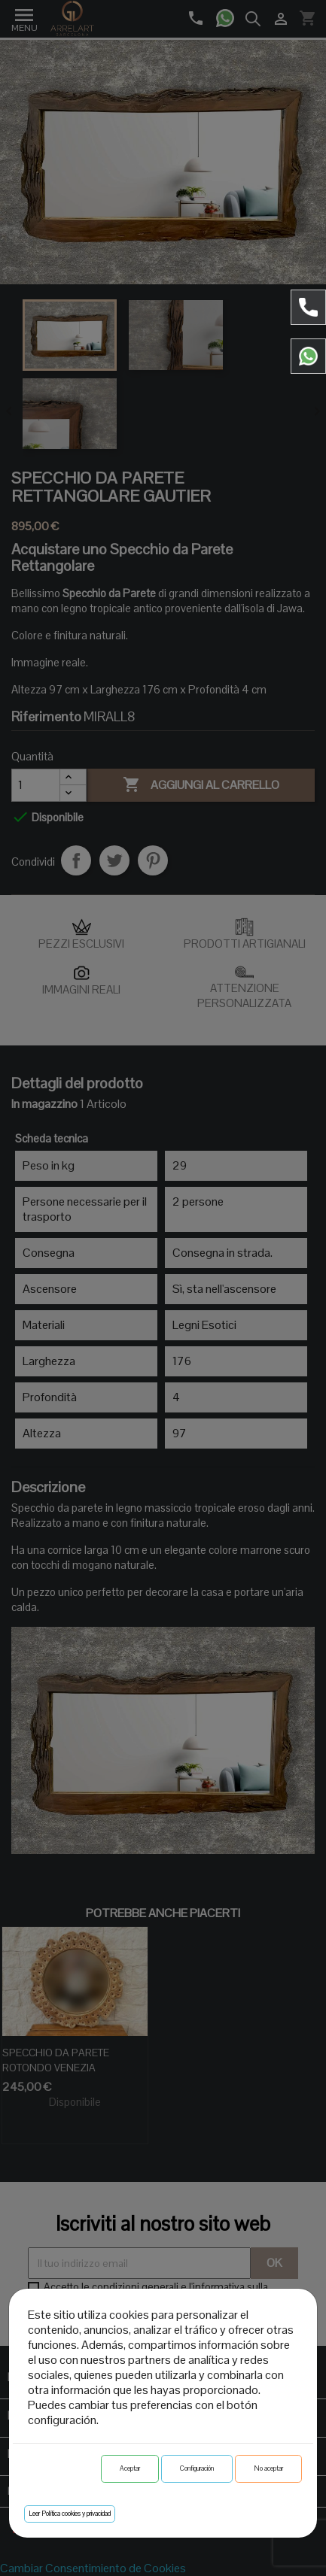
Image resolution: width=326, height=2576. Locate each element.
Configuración (197, 2468)
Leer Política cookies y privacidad (70, 2513)
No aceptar (268, 2468)
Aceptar (130, 2468)
